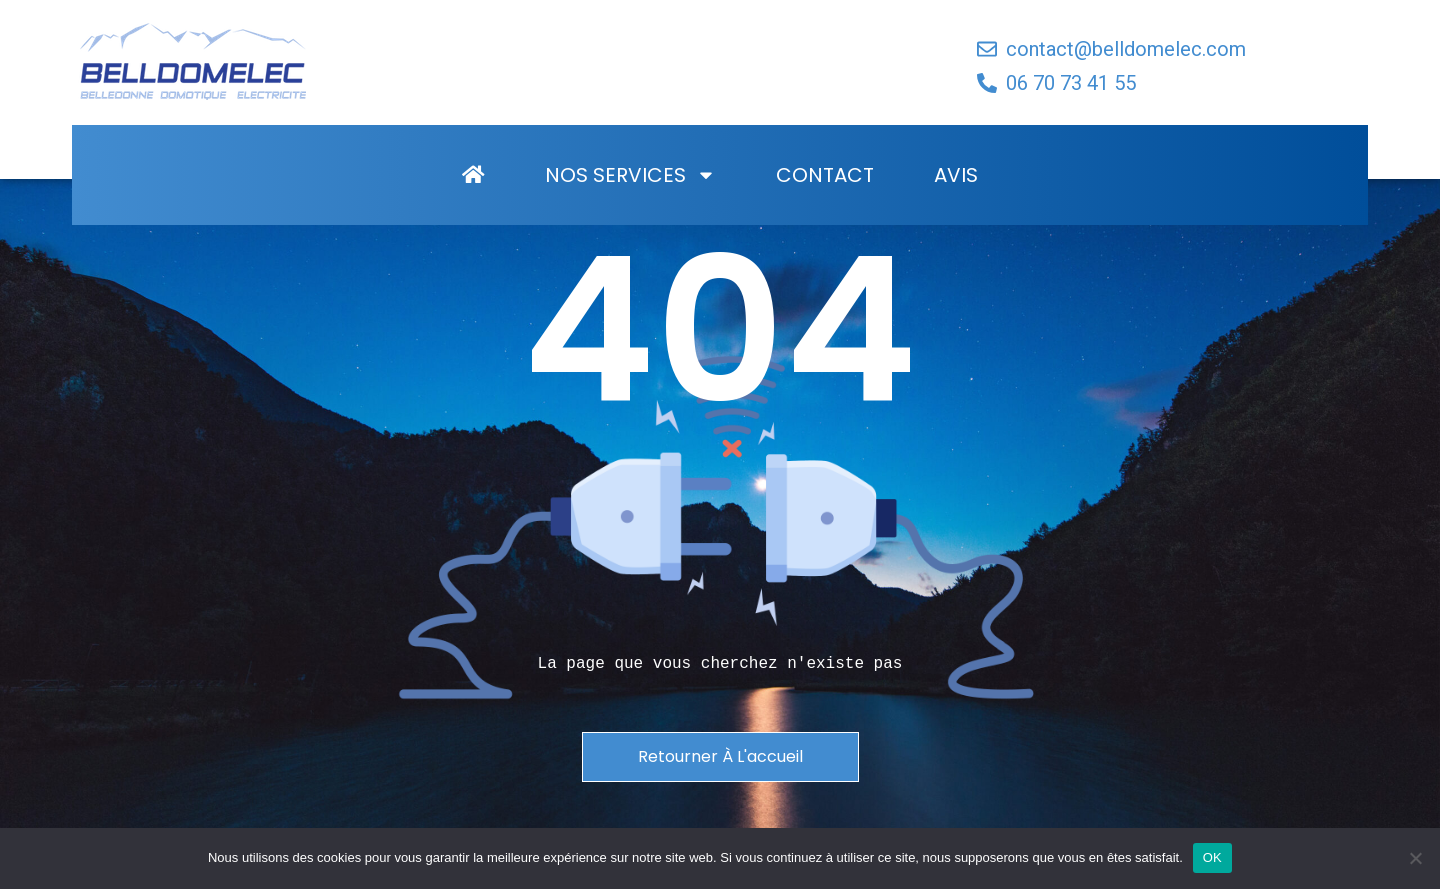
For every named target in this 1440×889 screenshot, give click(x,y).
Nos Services (630, 213)
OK (1212, 857)
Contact (825, 213)
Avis (956, 213)
